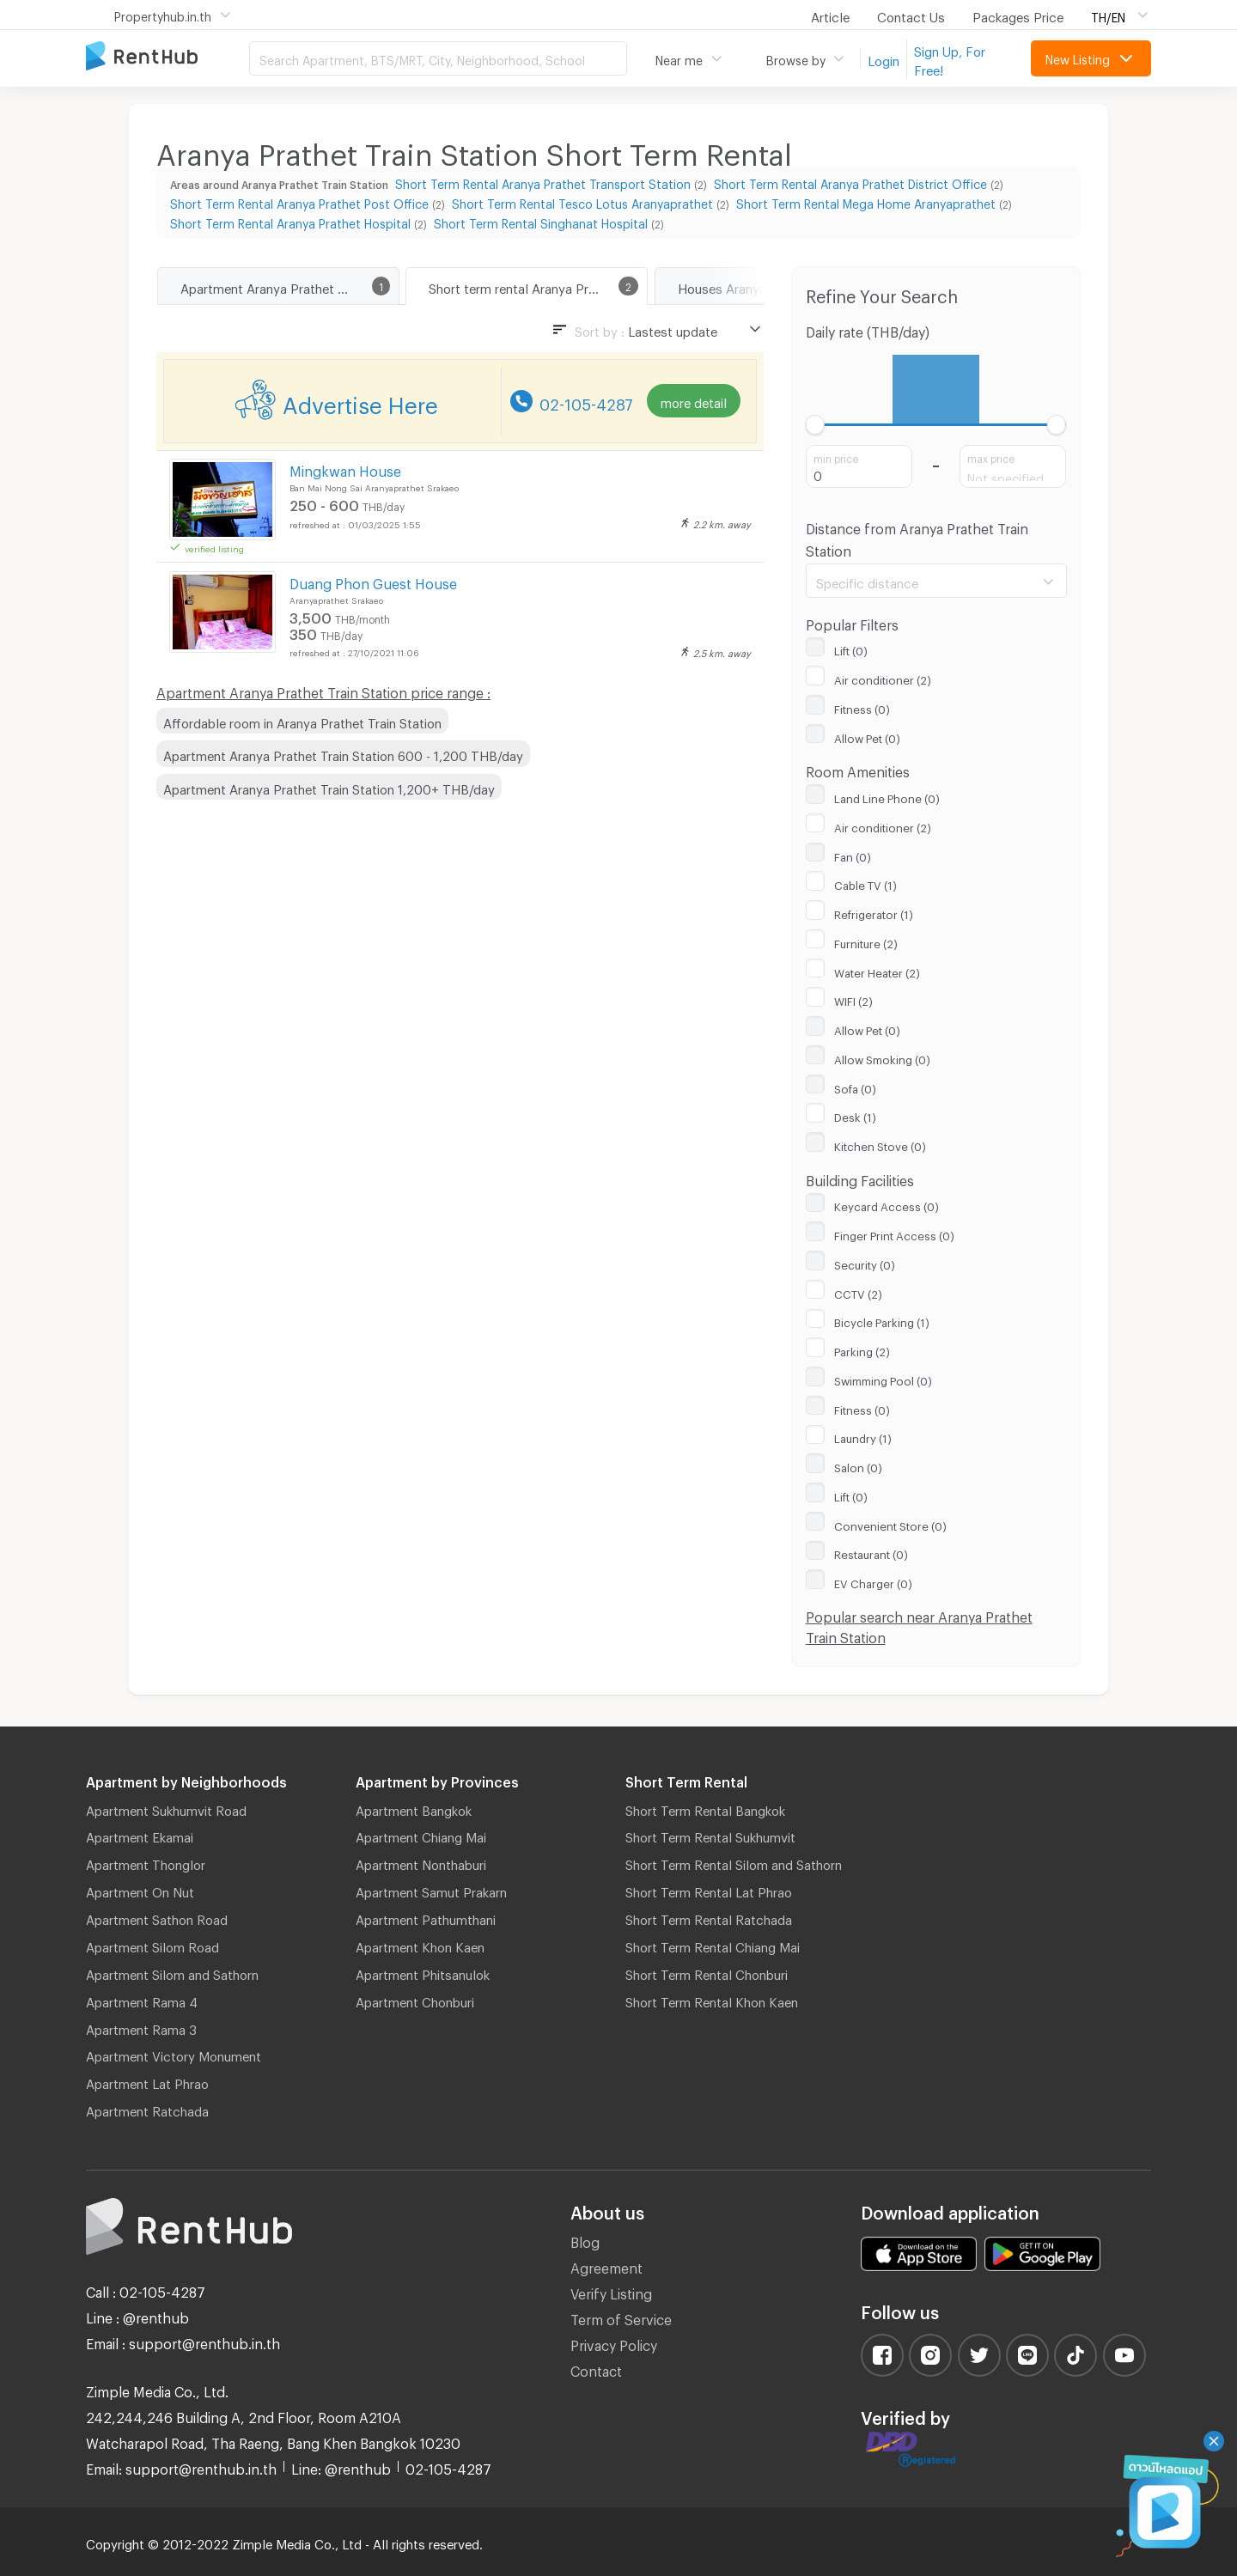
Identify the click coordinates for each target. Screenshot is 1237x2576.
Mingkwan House (345, 468)
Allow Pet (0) (867, 736)
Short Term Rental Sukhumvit (710, 1835)
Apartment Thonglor (145, 1862)
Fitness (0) (862, 707)
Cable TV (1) (865, 883)
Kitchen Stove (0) (880, 1144)
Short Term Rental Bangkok (705, 1808)
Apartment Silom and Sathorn (172, 1972)
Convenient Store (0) (890, 1523)
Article (830, 14)
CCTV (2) (858, 1292)
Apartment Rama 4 (142, 1999)
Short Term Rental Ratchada (708, 1917)
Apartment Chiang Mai (421, 1835)
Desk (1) (855, 1115)
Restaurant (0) (871, 1552)
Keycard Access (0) (886, 1204)
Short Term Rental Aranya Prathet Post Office (299, 201)
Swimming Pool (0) (883, 1378)
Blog (585, 2239)
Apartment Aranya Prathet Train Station (289, 286)
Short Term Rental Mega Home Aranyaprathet (866, 201)
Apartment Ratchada (147, 2109)
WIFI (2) (853, 999)
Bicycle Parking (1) (881, 1320)
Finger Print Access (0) (894, 1233)
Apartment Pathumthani (426, 1917)
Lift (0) (851, 648)
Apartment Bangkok (414, 1808)
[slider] (816, 425)
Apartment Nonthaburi (421, 1862)
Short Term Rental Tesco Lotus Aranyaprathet (582, 201)
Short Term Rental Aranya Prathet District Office (850, 181)
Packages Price (1017, 14)
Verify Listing (611, 2291)
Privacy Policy (613, 2342)
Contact (596, 2368)
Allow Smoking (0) (882, 1057)
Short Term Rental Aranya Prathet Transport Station (543, 181)
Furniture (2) (866, 941)
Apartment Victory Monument (173, 2054)
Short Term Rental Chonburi (706, 1972)
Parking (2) (862, 1349)
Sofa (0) (855, 1086)
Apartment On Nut (140, 1890)
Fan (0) (852, 854)
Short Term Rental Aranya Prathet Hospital (290, 221)
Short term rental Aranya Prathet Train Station (538, 286)
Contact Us (911, 14)
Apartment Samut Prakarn (431, 1890)
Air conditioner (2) (882, 677)
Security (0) (864, 1262)
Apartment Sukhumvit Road (166, 1808)
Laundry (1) (863, 1436)
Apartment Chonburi (415, 1999)
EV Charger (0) (873, 1581)
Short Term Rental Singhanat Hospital (541, 221)
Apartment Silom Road (152, 1945)
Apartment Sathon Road (157, 1917)
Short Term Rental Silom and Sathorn (733, 1862)
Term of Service (621, 2317)
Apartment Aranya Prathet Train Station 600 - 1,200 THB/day (343, 753)
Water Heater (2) (877, 970)
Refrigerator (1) (873, 912)
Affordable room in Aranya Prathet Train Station (302, 721)
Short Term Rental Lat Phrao (708, 1890)
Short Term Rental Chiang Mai (712, 1945)
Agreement (606, 2265)
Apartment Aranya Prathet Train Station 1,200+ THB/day (329, 787)
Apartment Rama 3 (141, 2027)
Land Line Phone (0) (887, 796)
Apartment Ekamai (139, 1835)
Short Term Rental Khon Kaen (711, 1999)
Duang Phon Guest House (373, 581)
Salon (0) (858, 1465)
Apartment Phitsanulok (423, 1972)
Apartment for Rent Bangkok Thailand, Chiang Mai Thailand (167, 57)
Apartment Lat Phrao (147, 2081)
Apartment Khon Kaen (420, 1945)
